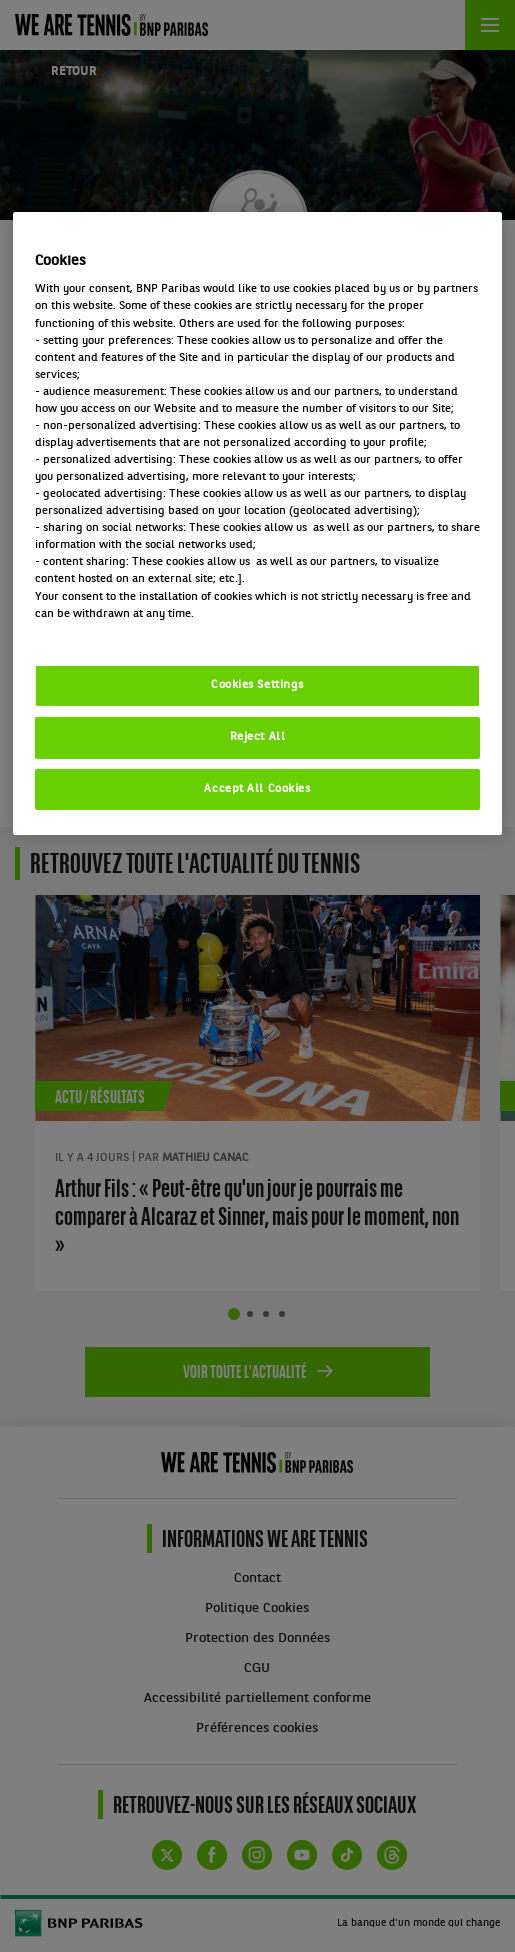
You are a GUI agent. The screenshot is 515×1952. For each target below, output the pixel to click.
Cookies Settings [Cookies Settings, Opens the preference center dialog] (257, 685)
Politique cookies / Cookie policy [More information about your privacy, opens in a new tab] (123, 631)
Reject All (258, 737)
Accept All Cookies (257, 788)
